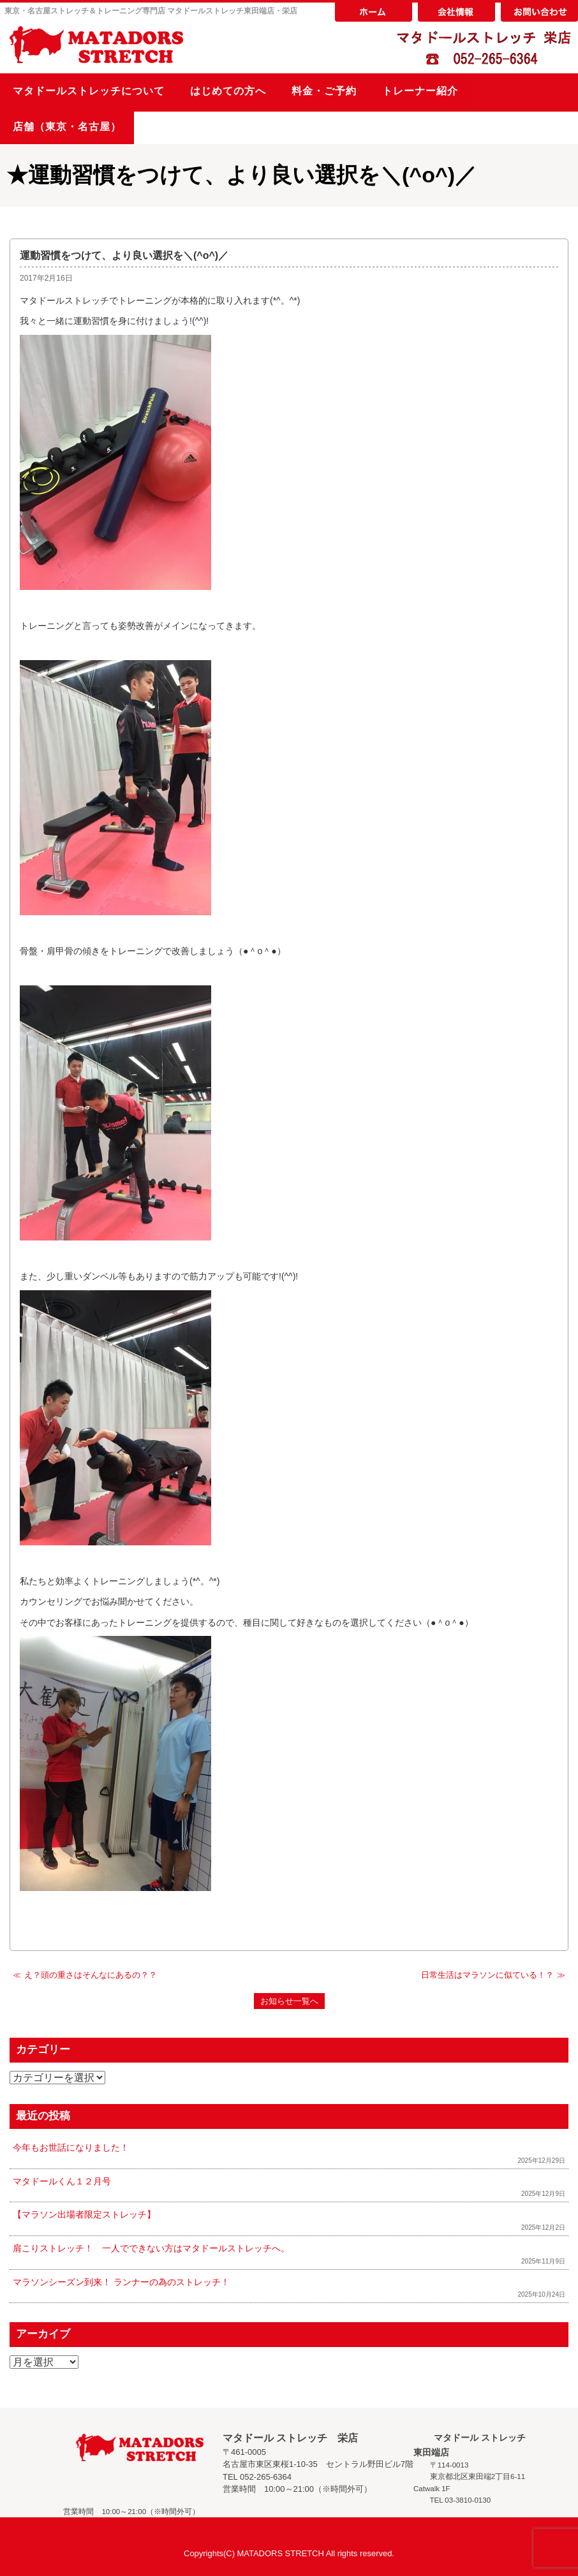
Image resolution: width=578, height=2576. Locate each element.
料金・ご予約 (324, 90)
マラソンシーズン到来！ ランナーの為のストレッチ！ (121, 2282)
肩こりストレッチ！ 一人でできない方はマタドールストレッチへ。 (151, 2248)
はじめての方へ (228, 90)
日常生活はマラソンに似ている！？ (487, 1975)
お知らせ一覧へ (289, 2001)
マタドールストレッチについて (89, 90)
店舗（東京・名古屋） (67, 126)
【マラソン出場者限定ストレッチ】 (84, 2214)
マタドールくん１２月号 (62, 2181)
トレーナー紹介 (420, 90)
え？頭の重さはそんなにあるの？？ (90, 1975)
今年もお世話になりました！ (71, 2147)
